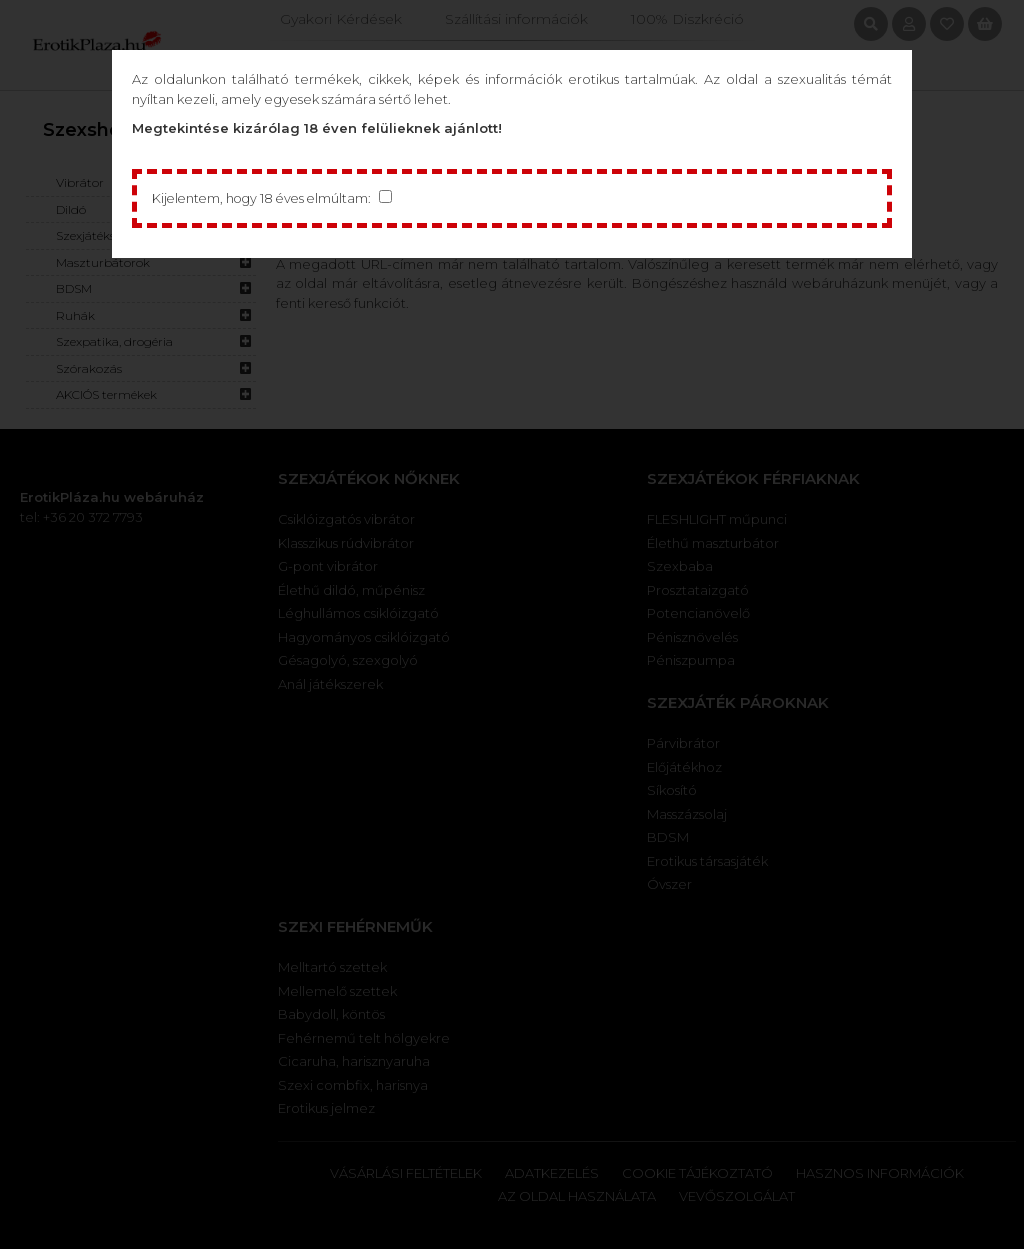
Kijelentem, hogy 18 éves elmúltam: (265, 198)
